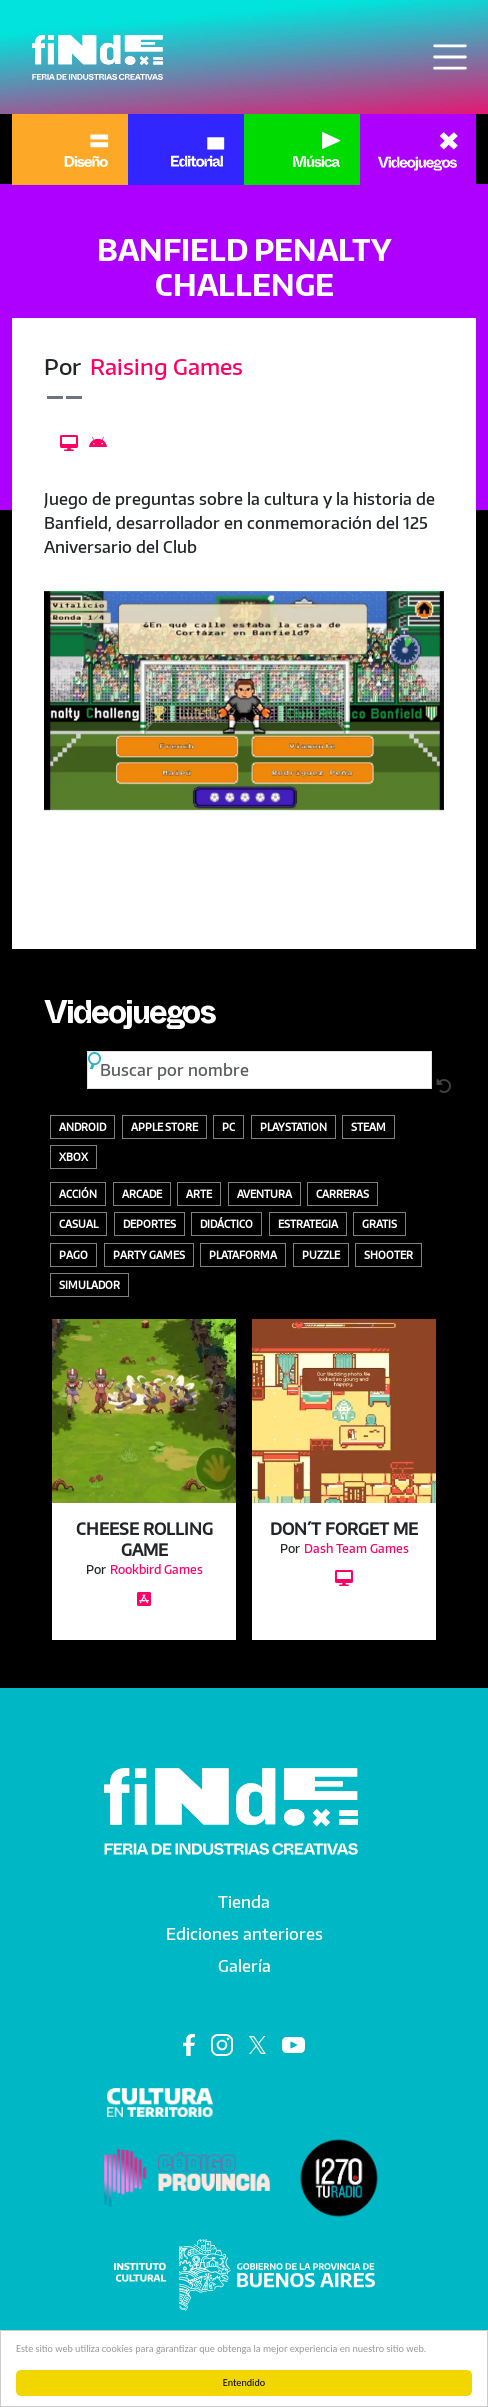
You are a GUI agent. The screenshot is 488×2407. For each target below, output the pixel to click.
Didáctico (226, 1223)
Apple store (164, 1126)
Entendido (244, 2382)
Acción (78, 1193)
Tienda (244, 1902)
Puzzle (321, 1254)
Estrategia (308, 1223)
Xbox (73, 1156)
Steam (368, 1126)
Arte (199, 1193)
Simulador (89, 1284)
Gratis (379, 1223)
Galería (244, 1966)
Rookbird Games (156, 1569)
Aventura (264, 1193)
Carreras (342, 1193)
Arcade (142, 1193)
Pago (73, 1254)
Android (82, 1126)
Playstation (293, 1126)
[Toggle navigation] (450, 57)
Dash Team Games (356, 1548)
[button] (244, 700)
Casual (78, 1223)
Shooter (388, 1254)
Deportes (149, 1223)
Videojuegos (129, 1018)
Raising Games (166, 366)
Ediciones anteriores (244, 1934)
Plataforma (243, 1254)
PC (228, 1126)
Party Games (149, 1254)
